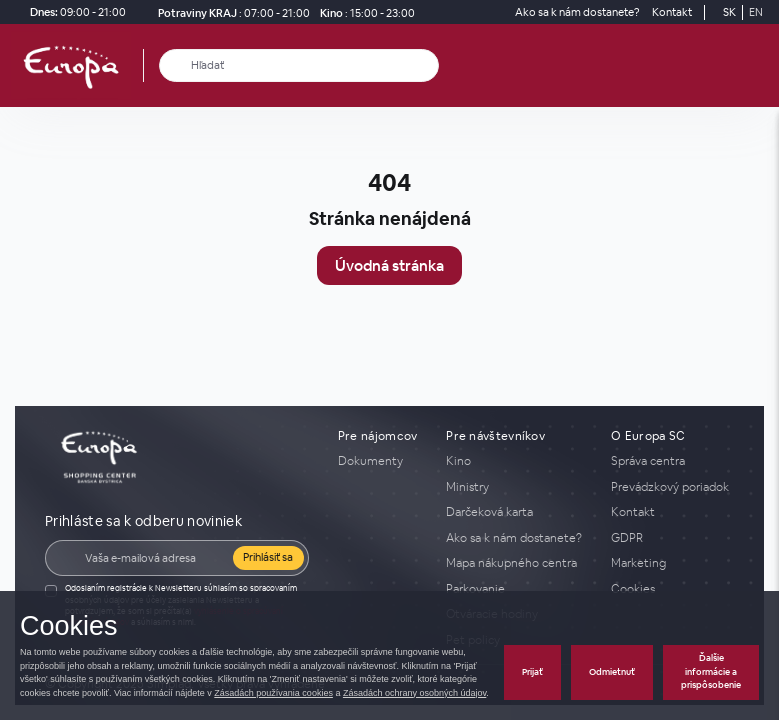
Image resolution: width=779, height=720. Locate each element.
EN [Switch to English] (756, 12)
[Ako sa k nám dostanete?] (577, 12)
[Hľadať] (175, 65)
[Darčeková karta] (516, 512)
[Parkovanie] (516, 589)
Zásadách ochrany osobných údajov (414, 693)
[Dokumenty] (380, 461)
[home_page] (77, 65)
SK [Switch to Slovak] (729, 12)
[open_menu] (757, 65)
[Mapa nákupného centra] (516, 563)
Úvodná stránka (389, 265)
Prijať (532, 672)
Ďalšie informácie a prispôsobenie (711, 671)
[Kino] (364, 12)
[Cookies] (672, 589)
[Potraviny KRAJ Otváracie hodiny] (230, 12)
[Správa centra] (672, 461)
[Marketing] (672, 563)
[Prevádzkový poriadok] (672, 487)
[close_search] (427, 65)
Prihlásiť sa (268, 557)
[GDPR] (672, 538)
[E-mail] (152, 558)
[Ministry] (516, 487)
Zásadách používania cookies (273, 693)
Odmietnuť (612, 672)
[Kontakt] (672, 12)
